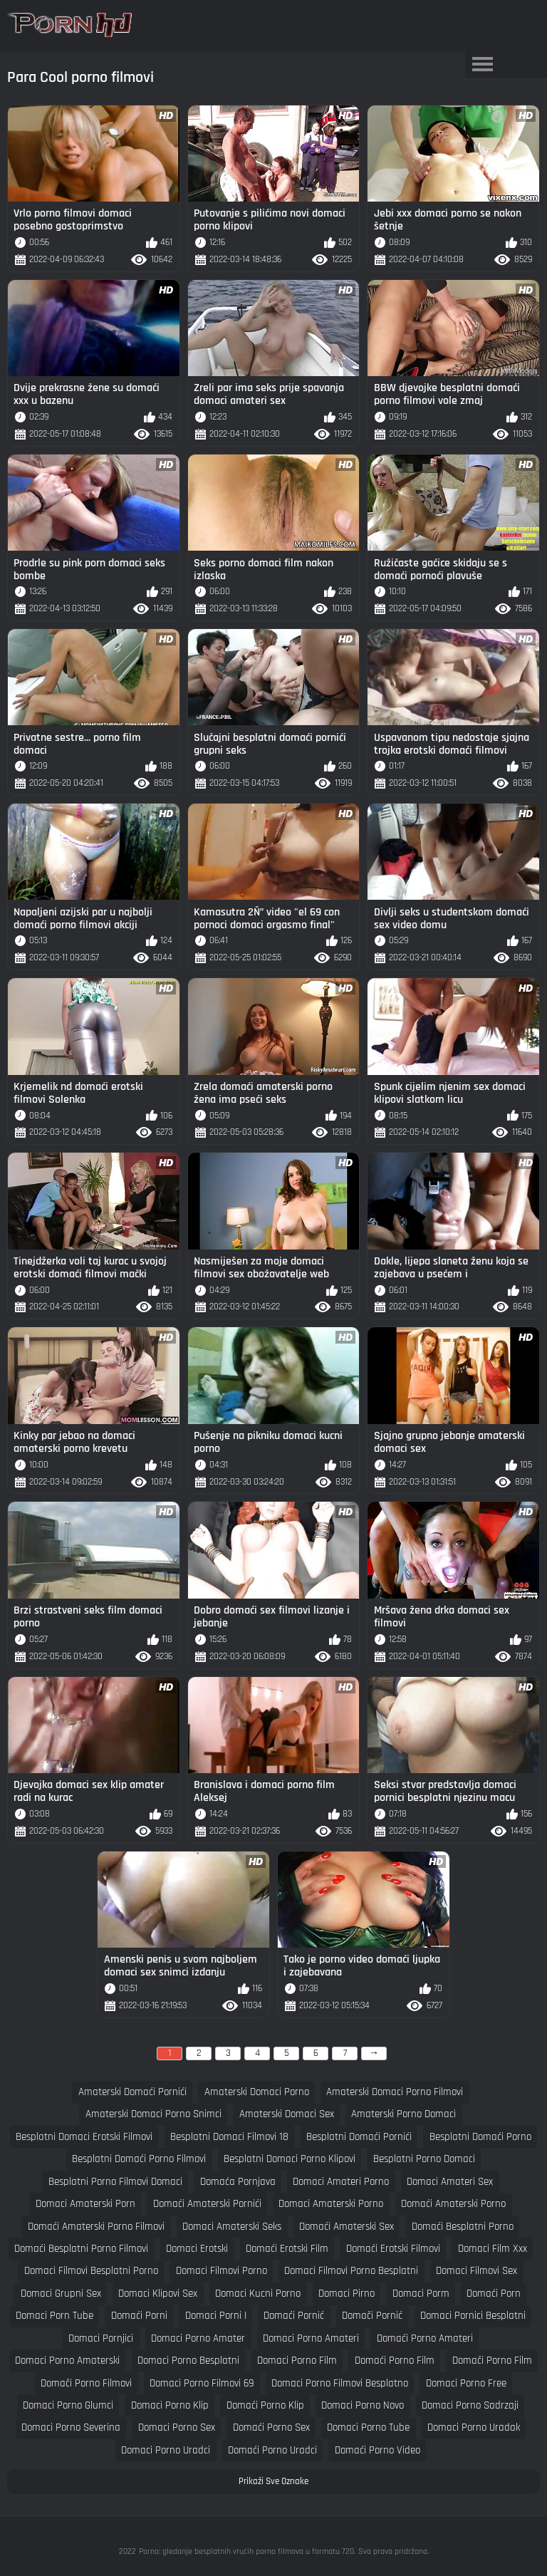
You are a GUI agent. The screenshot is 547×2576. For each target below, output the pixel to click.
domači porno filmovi (86, 2383)
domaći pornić (294, 2315)
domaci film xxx (492, 2248)
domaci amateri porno (341, 2181)
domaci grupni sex (61, 2293)
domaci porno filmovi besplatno (339, 2383)
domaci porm (420, 2293)
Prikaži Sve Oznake (273, 2481)
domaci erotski (197, 2248)
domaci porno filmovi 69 (202, 2383)
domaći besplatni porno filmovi (81, 2248)
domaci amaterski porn (85, 2204)
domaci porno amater (198, 2338)
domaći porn (494, 2293)
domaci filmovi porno (221, 2271)
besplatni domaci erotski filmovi (84, 2137)
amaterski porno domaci (403, 2114)
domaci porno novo (362, 2405)
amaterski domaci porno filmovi (394, 2092)
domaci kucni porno (258, 2293)
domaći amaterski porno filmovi (96, 2226)
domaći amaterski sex (346, 2226)
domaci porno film (297, 2360)
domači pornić (372, 2315)
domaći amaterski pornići (207, 2204)
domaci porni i (215, 2315)
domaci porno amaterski (67, 2360)
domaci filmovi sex (476, 2271)
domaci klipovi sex (157, 2293)
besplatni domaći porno (480, 2137)
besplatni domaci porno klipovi (289, 2159)
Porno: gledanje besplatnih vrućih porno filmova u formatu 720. (247, 2551)
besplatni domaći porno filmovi (139, 2159)
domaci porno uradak (473, 2427)
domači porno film (492, 2360)
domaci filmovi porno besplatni (351, 2271)
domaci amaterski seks (231, 2226)
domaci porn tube (54, 2315)
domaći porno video (377, 2450)
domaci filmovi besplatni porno (91, 2271)
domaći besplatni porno (463, 2226)
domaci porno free (466, 2383)
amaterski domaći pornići (132, 2092)
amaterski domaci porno (256, 2092)
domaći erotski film (287, 2248)
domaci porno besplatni (188, 2360)
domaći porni (139, 2315)
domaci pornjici (100, 2338)
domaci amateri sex (450, 2181)
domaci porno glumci (68, 2405)
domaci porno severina (70, 2427)
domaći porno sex (271, 2427)
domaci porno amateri (311, 2338)
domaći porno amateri (425, 2338)
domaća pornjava (238, 2181)
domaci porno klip (170, 2405)
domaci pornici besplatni (473, 2315)
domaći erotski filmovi (393, 2248)
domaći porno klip (265, 2405)
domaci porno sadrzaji (470, 2405)
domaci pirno (346, 2293)
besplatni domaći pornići (359, 2137)
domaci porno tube (368, 2427)
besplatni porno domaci (424, 2159)
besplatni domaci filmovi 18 (229, 2137)
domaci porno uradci (165, 2450)
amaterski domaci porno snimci (153, 2114)
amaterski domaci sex (286, 2114)
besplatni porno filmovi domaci (115, 2181)
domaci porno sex (176, 2427)
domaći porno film (394, 2360)
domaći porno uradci (272, 2450)
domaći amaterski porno (453, 2204)
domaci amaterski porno (330, 2204)
